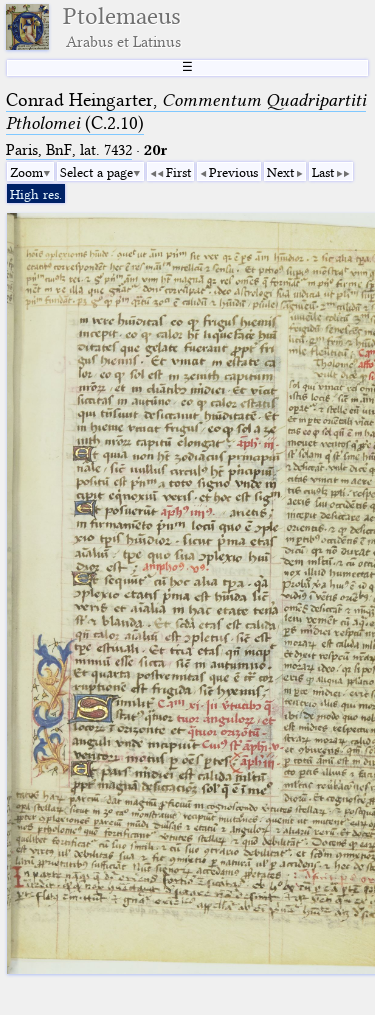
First (178, 172)
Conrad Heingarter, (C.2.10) (186, 111)
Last (323, 172)
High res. (36, 194)
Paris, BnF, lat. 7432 (69, 150)
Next (280, 172)
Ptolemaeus (122, 27)
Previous (233, 172)
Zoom (26, 172)
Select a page (96, 172)
